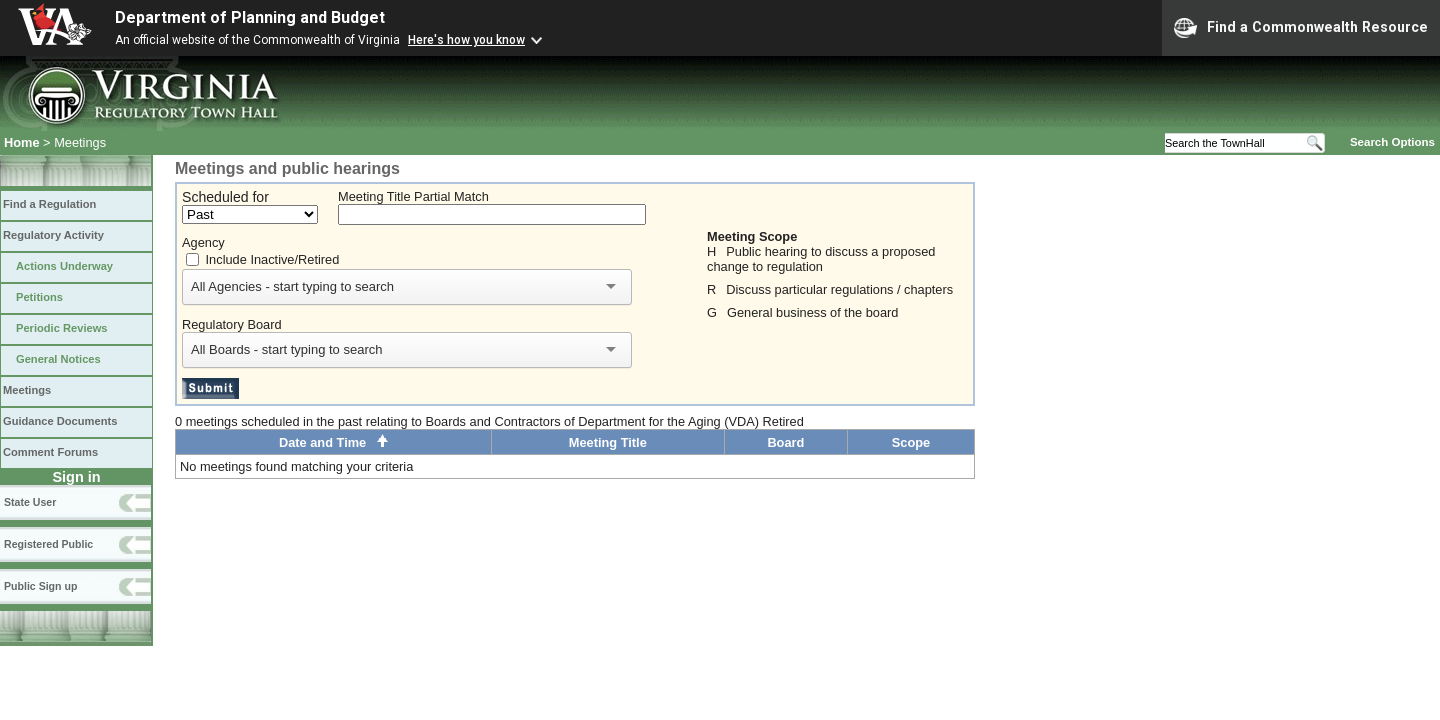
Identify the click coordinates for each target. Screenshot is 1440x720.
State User (30, 502)
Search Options (1392, 142)
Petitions (39, 297)
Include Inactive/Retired (273, 259)
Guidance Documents (60, 421)
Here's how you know (466, 40)
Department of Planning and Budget (250, 17)
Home (22, 142)
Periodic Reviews (62, 328)
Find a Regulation (49, 204)
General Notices (58, 359)
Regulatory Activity (53, 235)
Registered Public (48, 544)
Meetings (27, 390)
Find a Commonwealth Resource (1301, 28)
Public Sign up (40, 586)
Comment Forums (50, 452)
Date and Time (333, 442)
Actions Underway (64, 266)
